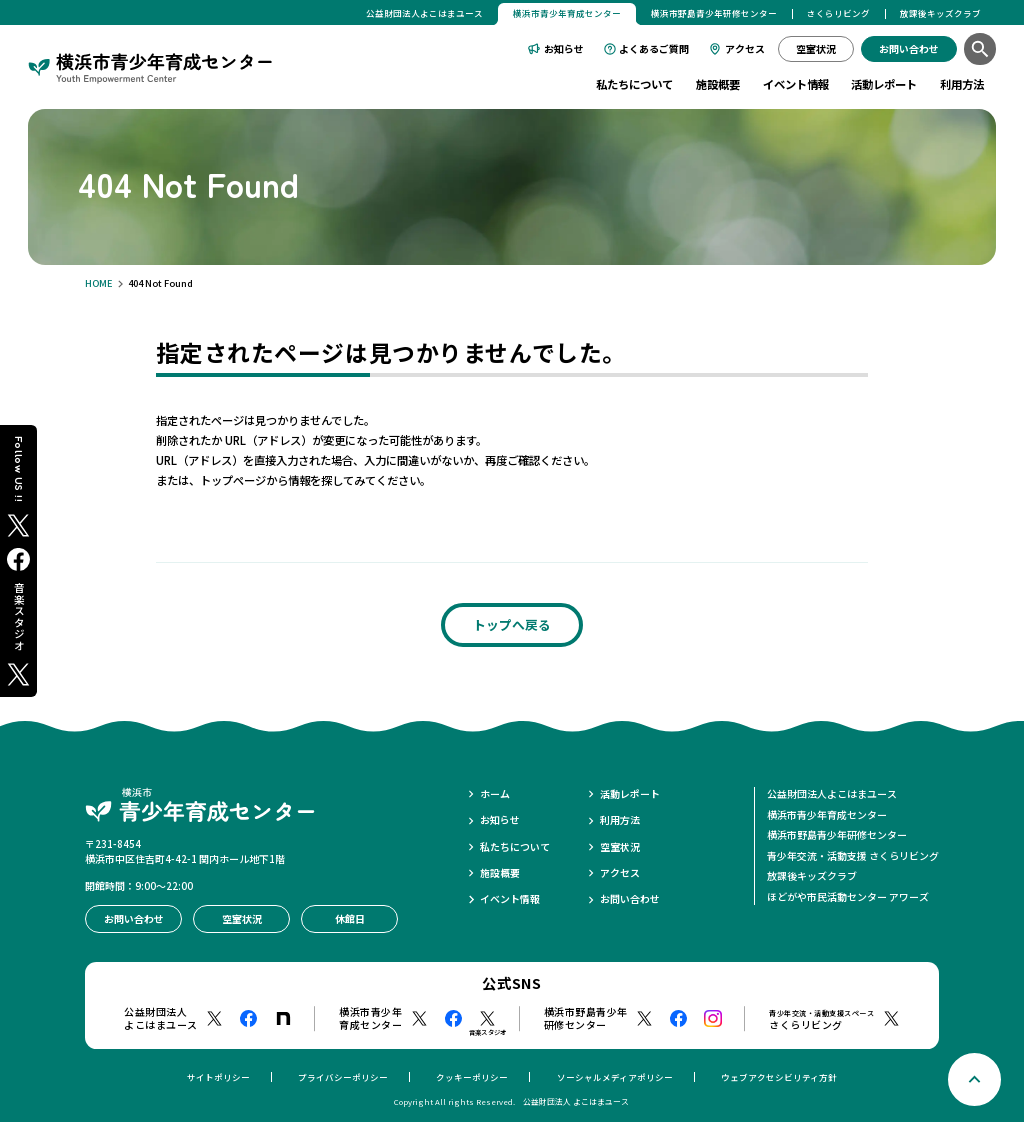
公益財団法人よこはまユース (424, 13)
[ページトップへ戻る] (974, 1079)
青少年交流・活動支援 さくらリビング (853, 855)
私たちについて (634, 84)
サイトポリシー (218, 1077)
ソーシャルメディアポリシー (615, 1077)
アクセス (745, 48)
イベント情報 (796, 84)
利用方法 (962, 84)
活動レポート (884, 84)
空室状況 (620, 847)
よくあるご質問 (654, 48)
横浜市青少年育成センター (827, 814)
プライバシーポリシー (343, 1077)
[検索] (979, 48)
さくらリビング (838, 13)
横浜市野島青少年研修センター (714, 13)
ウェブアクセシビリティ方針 (779, 1077)
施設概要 (718, 84)
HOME (99, 283)
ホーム (495, 794)
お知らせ (564, 48)
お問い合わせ (630, 899)
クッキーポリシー (472, 1077)
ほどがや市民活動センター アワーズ (848, 896)
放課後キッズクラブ (940, 13)
